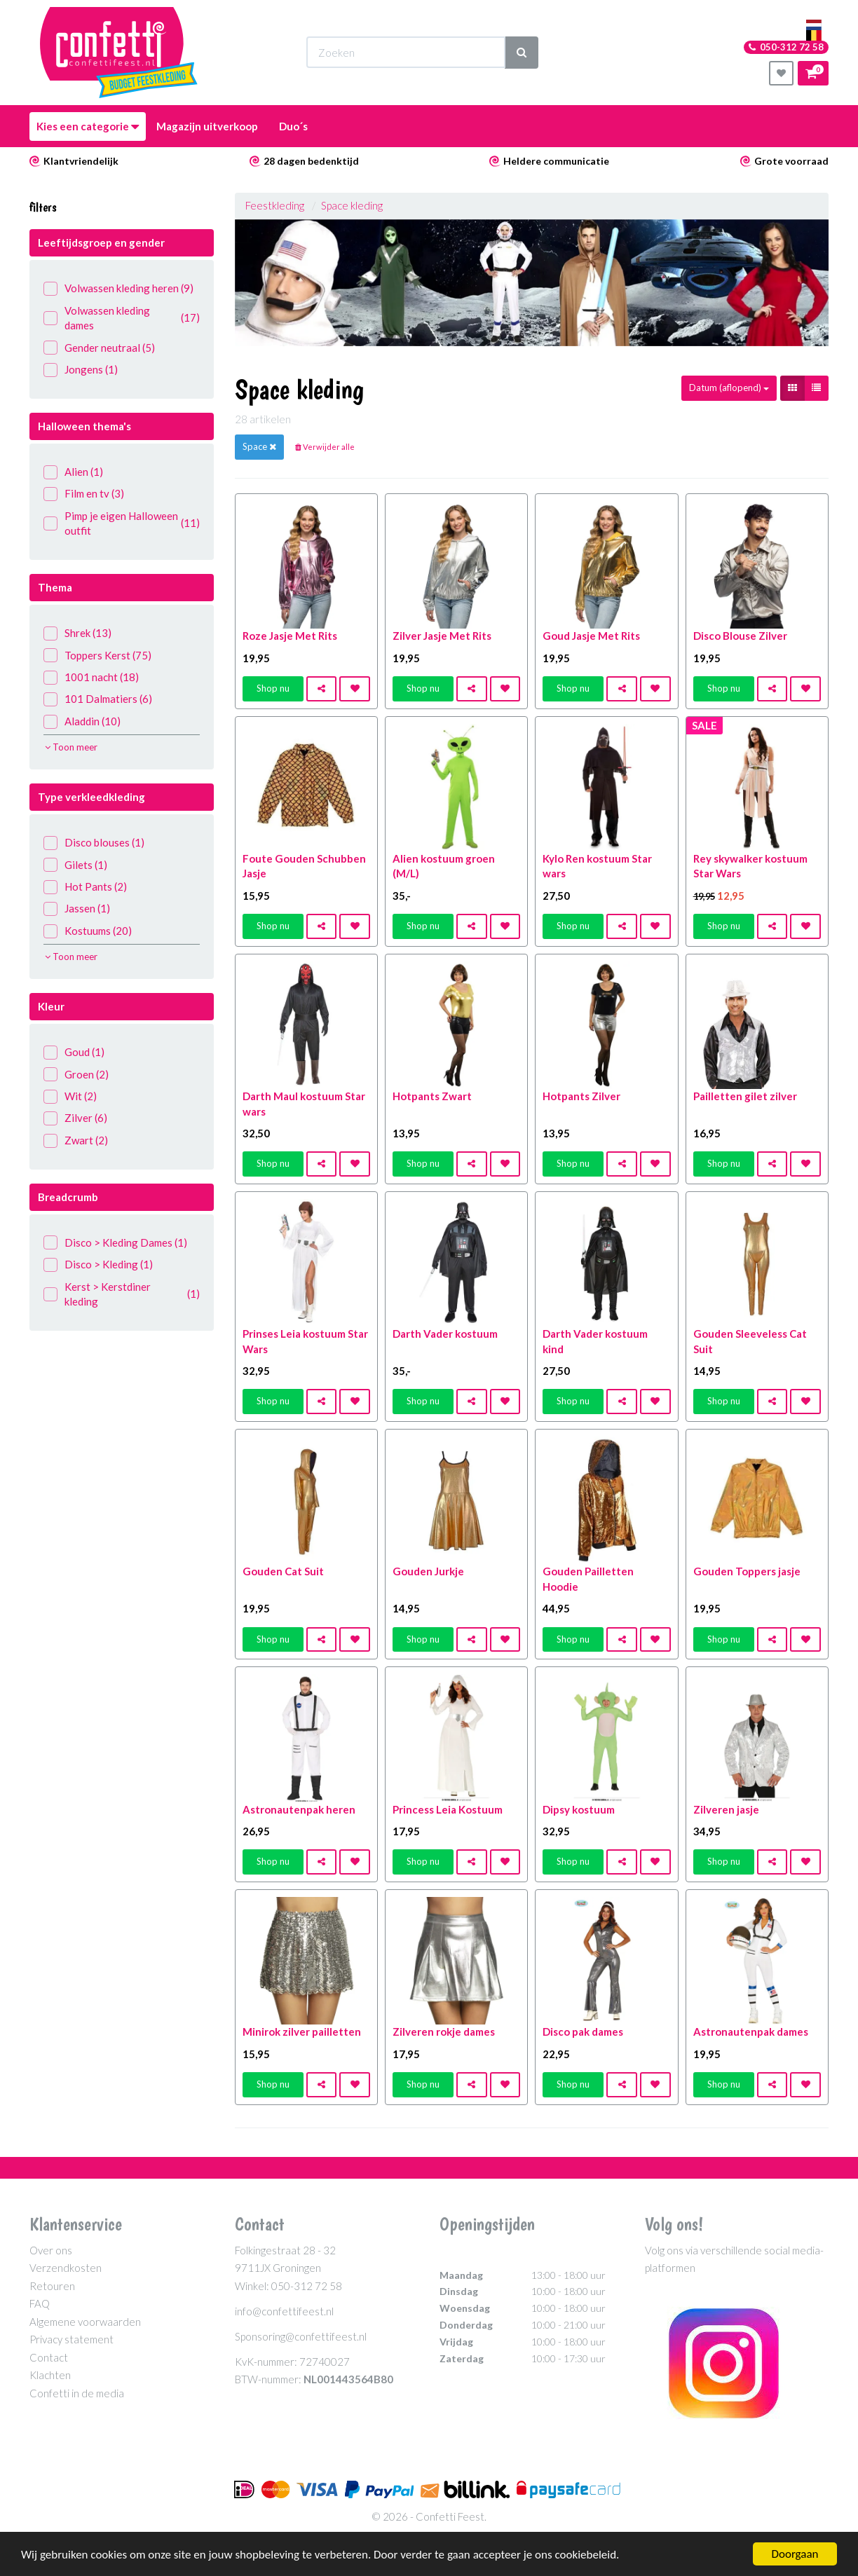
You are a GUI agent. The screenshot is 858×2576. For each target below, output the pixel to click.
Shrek (77, 633)
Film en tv (83, 493)
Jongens (80, 369)
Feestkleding (274, 205)
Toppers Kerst (97, 655)
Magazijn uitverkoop (207, 126)
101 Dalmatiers (97, 699)
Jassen (76, 908)
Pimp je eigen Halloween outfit (121, 523)
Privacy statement (71, 2339)
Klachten (50, 2375)
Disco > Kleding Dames (115, 1242)
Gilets (75, 865)
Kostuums (87, 931)
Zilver (75, 1118)
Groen (76, 1074)
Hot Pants (85, 886)
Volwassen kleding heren (118, 288)
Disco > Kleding (98, 1264)
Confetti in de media (76, 2393)
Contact (48, 2357)
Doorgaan (795, 2554)
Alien (73, 472)
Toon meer (71, 747)
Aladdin (82, 721)
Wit (70, 1096)
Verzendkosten (65, 2267)
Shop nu (273, 688)
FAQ (39, 2303)
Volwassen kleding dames (121, 317)
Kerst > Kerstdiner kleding (121, 1294)
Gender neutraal (99, 348)
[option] (532, 282)
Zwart (75, 1140)
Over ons (50, 2250)
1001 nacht (91, 677)
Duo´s (293, 126)
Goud (73, 1052)
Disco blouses (93, 842)
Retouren (52, 2286)
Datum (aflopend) (729, 387)
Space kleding (352, 205)
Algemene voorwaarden (85, 2321)
